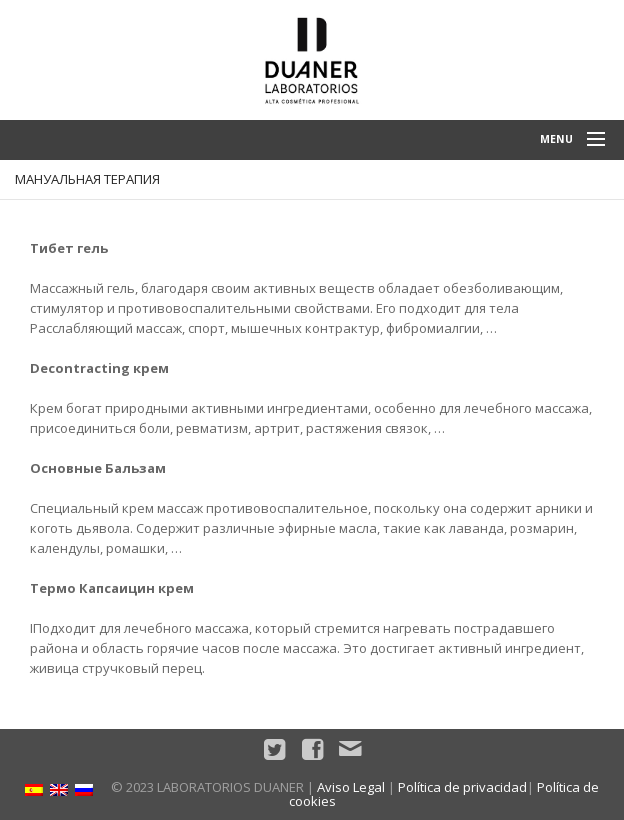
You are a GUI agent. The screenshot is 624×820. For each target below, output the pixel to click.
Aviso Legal (351, 787)
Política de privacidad (462, 787)
